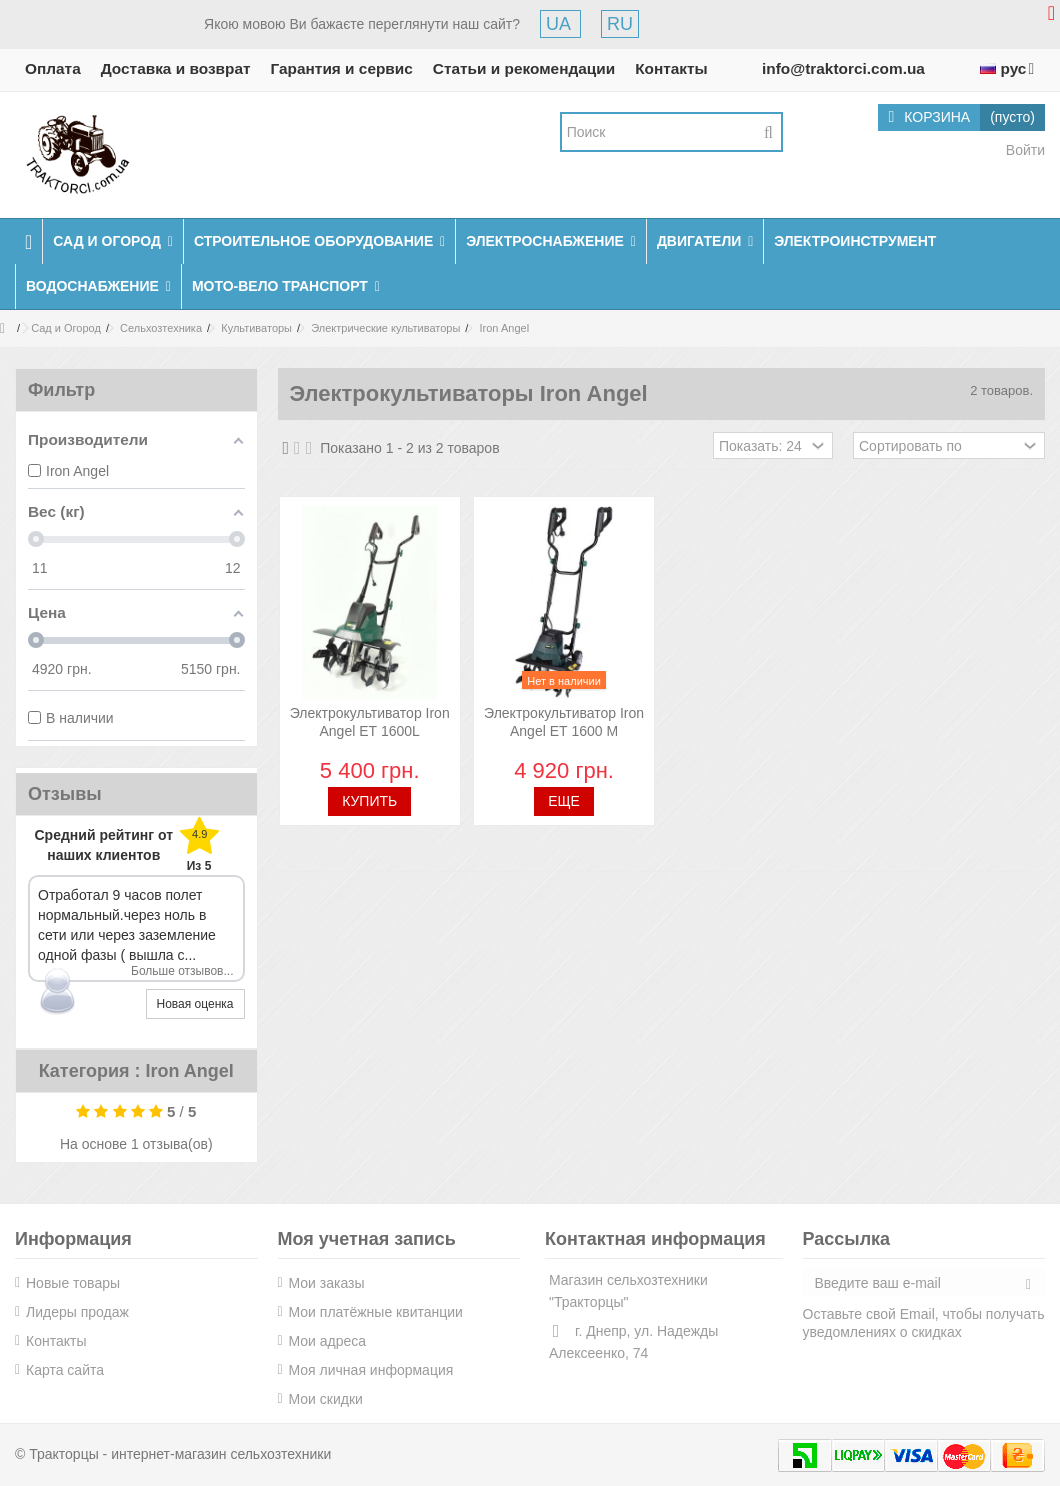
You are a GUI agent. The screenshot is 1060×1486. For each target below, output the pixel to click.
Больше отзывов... (182, 971)
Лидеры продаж (77, 1312)
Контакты (671, 68)
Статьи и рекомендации (524, 68)
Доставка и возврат (176, 68)
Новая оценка (195, 1004)
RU (620, 24)
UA (560, 24)
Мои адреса (328, 1341)
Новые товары (73, 1283)
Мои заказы (327, 1283)
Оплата (53, 68)
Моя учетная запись (367, 1239)
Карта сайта (65, 1370)
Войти (1023, 150)
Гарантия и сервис (342, 68)
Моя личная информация (371, 1370)
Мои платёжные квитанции (376, 1312)
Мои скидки (326, 1399)
